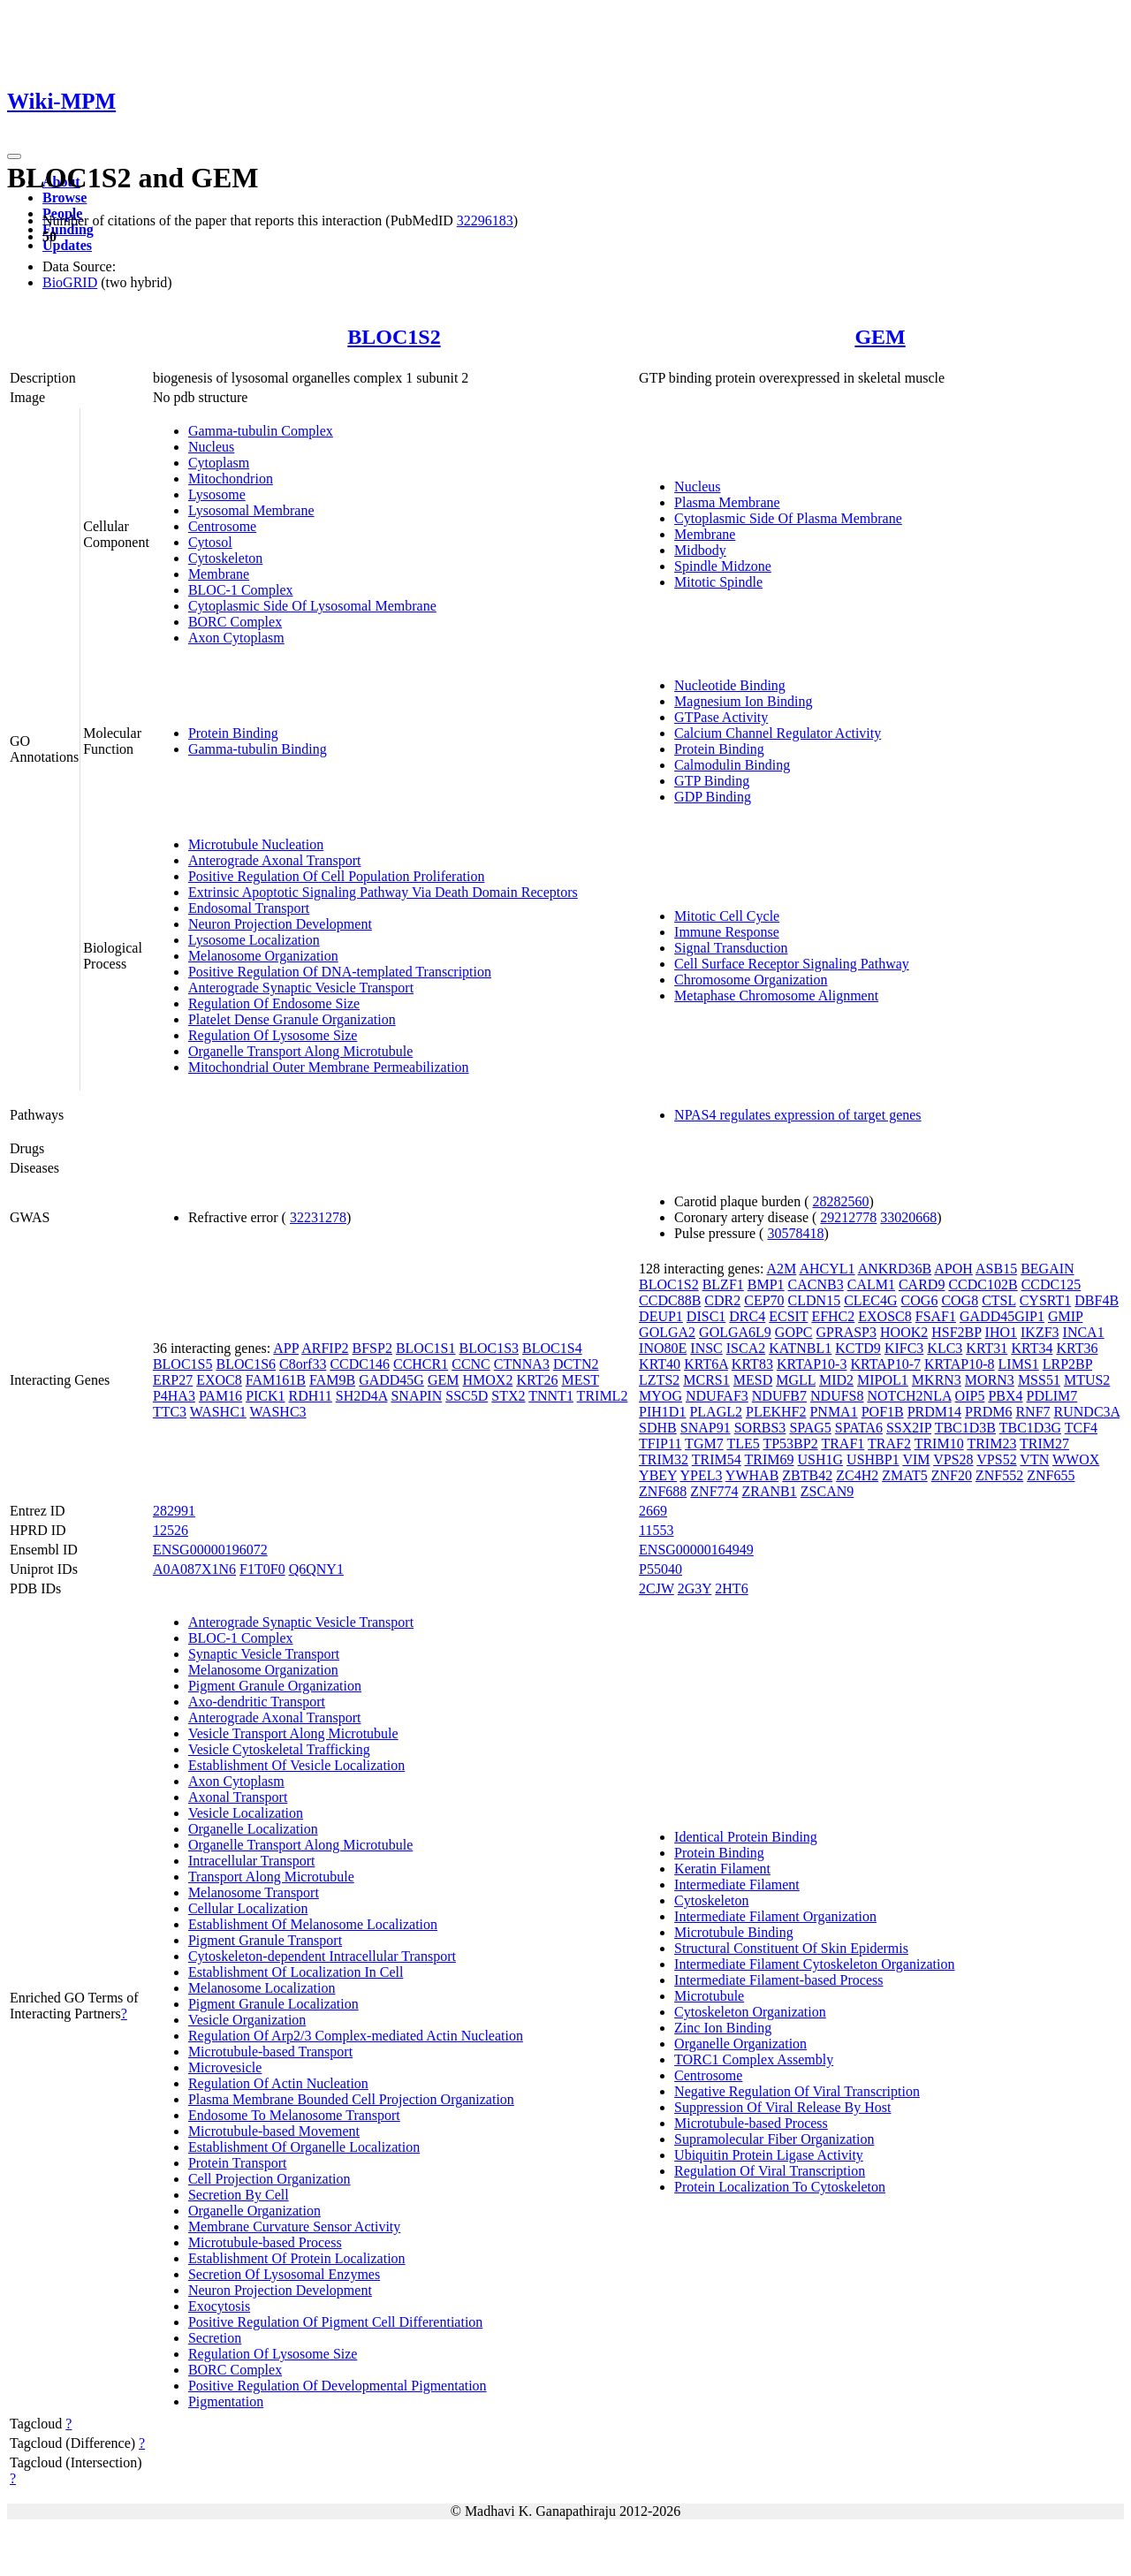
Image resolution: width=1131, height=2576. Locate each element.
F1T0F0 (262, 1569)
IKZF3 (1040, 1332)
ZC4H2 (857, 1475)
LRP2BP (1067, 1364)
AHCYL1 (826, 1268)
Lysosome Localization (254, 939)
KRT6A (706, 1364)
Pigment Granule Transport (265, 1940)
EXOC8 (219, 1379)
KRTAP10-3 (812, 1364)
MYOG (660, 1395)
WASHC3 (278, 1411)
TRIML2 (602, 1395)
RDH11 (310, 1395)
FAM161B (276, 1379)
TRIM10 (939, 1443)
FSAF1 (935, 1316)
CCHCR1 (420, 1364)
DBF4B (1096, 1300)
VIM (916, 1459)
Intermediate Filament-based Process (778, 1979)
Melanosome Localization (262, 1987)
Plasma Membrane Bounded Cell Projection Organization (351, 2099)
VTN (1034, 1459)
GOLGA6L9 (735, 1332)
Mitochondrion (230, 478)
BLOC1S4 (552, 1348)
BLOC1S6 (246, 1364)
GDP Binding (712, 796)
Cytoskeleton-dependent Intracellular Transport (322, 1956)
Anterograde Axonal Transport (274, 860)
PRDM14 (934, 1411)
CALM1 (871, 1284)
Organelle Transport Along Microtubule (300, 1051)
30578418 (795, 1233)
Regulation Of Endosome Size (274, 1003)
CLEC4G (870, 1300)
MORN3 (989, 1379)
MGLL (796, 1379)
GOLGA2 (667, 1332)
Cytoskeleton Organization (750, 2011)
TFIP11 (660, 1443)
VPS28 (953, 1459)
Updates (67, 245)
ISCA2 (745, 1348)
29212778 (848, 1217)
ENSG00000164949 (696, 1549)
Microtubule (709, 1995)
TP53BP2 (790, 1443)
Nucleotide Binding (730, 685)
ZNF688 (663, 1491)
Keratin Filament (722, 1868)
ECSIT (788, 1316)
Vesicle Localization (245, 1812)
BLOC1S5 (183, 1364)
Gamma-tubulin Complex (260, 430)
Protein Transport (237, 2162)
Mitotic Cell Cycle (726, 915)
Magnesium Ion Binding (743, 701)
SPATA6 (859, 1427)
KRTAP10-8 (959, 1364)
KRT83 (752, 1364)
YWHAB (751, 1475)
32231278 (318, 1217)
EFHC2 (832, 1316)
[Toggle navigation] (14, 156)
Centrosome (222, 526)
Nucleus (211, 446)
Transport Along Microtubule (271, 1876)
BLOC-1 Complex (240, 589)
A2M (781, 1268)
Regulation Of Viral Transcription (769, 2170)
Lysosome (217, 494)
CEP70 (764, 1300)
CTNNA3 (522, 1364)
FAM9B (332, 1379)
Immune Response (726, 931)
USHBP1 (872, 1459)
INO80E (663, 1348)
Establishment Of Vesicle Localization (296, 1765)
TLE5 (742, 1443)
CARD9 (922, 1284)
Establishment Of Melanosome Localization (312, 1924)
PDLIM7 (1052, 1395)
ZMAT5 (905, 1475)
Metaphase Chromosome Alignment (776, 995)
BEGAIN (1047, 1268)
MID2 (836, 1379)
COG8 (959, 1300)
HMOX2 (487, 1379)
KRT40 (659, 1364)
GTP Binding (711, 780)
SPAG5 (810, 1427)
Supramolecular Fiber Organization (774, 2139)
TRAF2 (889, 1443)
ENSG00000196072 (210, 1549)
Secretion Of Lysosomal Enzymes (284, 2274)
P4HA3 (174, 1395)
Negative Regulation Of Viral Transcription (797, 2091)
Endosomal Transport (248, 908)
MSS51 (1039, 1379)
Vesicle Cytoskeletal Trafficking (279, 1749)
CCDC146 (360, 1364)
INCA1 (1083, 1332)
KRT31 (986, 1348)
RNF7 (1032, 1411)
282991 (174, 1510)
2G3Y (695, 1588)
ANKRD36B (895, 1268)
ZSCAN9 (827, 1491)
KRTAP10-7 (885, 1364)
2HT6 (731, 1588)
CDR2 (722, 1300)
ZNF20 (951, 1475)
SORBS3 (760, 1427)
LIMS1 (1018, 1364)
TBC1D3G (1030, 1427)
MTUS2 (1087, 1379)
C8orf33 (302, 1364)
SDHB (658, 1427)
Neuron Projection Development (280, 923)
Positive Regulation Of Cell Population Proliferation (336, 876)
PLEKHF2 (776, 1411)
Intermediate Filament (737, 1884)
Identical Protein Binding (745, 1836)
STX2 (508, 1395)
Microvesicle (225, 2067)
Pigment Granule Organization (274, 1685)
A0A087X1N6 (194, 1569)
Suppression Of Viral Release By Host (782, 2107)
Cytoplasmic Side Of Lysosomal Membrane (312, 605)
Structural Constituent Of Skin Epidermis (791, 1948)
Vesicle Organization (247, 2019)
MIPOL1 (882, 1379)
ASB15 (996, 1268)
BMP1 (766, 1284)
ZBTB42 (807, 1475)
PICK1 (265, 1395)
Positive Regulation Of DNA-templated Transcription (339, 971)
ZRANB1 (769, 1491)
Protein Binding (233, 733)
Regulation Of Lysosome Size (273, 1035)
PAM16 (220, 1395)
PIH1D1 (662, 1411)
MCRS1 (706, 1379)
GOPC (794, 1332)
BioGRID (69, 282)
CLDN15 (814, 1300)
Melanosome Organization (263, 955)
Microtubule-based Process (265, 2242)
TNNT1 (550, 1395)
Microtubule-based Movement (274, 2131)
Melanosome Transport (253, 1892)
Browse (64, 197)
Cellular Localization (248, 1908)
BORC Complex (235, 621)
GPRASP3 (846, 1332)
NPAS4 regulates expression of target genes (798, 1114)
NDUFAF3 (717, 1395)
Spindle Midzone (722, 566)
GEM (879, 336)
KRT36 (1076, 1348)
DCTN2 (576, 1364)
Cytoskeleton (225, 558)
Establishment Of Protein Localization (297, 2258)
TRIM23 (991, 1443)
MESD (752, 1379)
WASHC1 (218, 1411)
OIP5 (970, 1395)
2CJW (656, 1588)
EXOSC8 (884, 1316)
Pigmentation (225, 2401)
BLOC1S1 (426, 1348)
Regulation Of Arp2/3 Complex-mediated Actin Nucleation (355, 2035)
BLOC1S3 (489, 1348)
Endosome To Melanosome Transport (294, 2115)
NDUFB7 (779, 1395)
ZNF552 (999, 1475)
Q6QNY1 (316, 1569)
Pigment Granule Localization (273, 2003)
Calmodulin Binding (732, 764)
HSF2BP (956, 1332)
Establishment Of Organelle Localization (304, 2146)
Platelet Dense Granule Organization (292, 1019)
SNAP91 (705, 1427)
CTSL (999, 1300)
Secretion (214, 2337)
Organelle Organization (254, 2210)
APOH (953, 1268)
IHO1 (1001, 1332)
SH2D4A (362, 1395)
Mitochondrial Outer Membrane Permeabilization (328, 1067)
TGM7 (704, 1443)
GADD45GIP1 (1002, 1316)
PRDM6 (988, 1411)
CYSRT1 (1046, 1300)
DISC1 (706, 1316)
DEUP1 (661, 1316)
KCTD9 (858, 1348)
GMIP (1065, 1316)
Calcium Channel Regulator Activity (777, 733)
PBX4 (1005, 1395)
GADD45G (391, 1379)
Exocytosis (219, 2306)
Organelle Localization (253, 1828)
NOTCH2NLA (910, 1395)
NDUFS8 (836, 1395)
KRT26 (537, 1379)
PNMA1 (833, 1411)
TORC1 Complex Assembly (753, 2059)
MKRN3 (936, 1379)
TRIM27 (1044, 1443)
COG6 (919, 1300)
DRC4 (747, 1316)
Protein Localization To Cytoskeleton (779, 2186)
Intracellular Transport (251, 1860)
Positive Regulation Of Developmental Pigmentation (337, 2385)
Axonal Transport (237, 1797)
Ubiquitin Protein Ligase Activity (768, 2154)
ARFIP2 (324, 1348)
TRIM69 (769, 1459)
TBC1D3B (965, 1427)
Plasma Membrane (727, 502)
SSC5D (466, 1395)
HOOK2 (904, 1332)
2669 (653, 1510)
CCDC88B (670, 1300)
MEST (579, 1379)
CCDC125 (1051, 1284)
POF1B (883, 1411)
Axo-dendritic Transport (256, 1701)
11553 (656, 1530)
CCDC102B (982, 1284)
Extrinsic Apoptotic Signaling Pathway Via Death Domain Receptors (383, 892)
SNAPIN (416, 1395)
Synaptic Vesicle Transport (263, 1653)
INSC (706, 1348)
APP (286, 1348)
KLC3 (944, 1348)
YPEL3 (700, 1475)
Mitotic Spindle (718, 581)
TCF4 (1081, 1427)
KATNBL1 (800, 1348)
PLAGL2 (715, 1411)
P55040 (660, 1569)
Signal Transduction (730, 947)
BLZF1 (723, 1284)
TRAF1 (842, 1443)
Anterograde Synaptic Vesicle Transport (301, 987)
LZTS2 (659, 1379)
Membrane (218, 573)
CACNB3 (816, 1284)
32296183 (485, 220)
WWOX (1075, 1459)
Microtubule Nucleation (255, 844)
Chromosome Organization (750, 979)
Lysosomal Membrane (251, 510)
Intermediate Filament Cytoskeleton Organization (814, 1964)
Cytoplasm (218, 462)
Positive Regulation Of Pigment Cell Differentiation (335, 2321)
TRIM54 (716, 1459)
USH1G (821, 1459)
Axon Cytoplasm (236, 637)
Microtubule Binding (733, 1932)
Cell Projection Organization (269, 2178)
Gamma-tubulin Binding (257, 748)
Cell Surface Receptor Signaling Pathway (791, 963)
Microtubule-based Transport (270, 2051)
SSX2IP (908, 1427)
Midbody (700, 550)
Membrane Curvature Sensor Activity (294, 2226)
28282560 (840, 1201)
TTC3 (169, 1411)
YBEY (658, 1475)
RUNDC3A (1087, 1411)
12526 (170, 1530)
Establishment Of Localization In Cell (296, 1971)
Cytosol (210, 542)
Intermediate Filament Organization (775, 1916)
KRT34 (1031, 1348)
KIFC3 (903, 1348)
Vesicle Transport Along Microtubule (293, 1733)
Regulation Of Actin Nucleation (278, 2083)
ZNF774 (714, 1491)
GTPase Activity (721, 717)
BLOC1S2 (393, 336)
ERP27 (173, 1379)
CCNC (471, 1364)
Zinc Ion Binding (722, 2027)
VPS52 (996, 1459)
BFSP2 (372, 1348)
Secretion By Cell (238, 2194)
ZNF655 (1050, 1475)
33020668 (908, 1217)
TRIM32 (663, 1459)
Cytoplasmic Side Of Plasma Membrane (788, 518)
